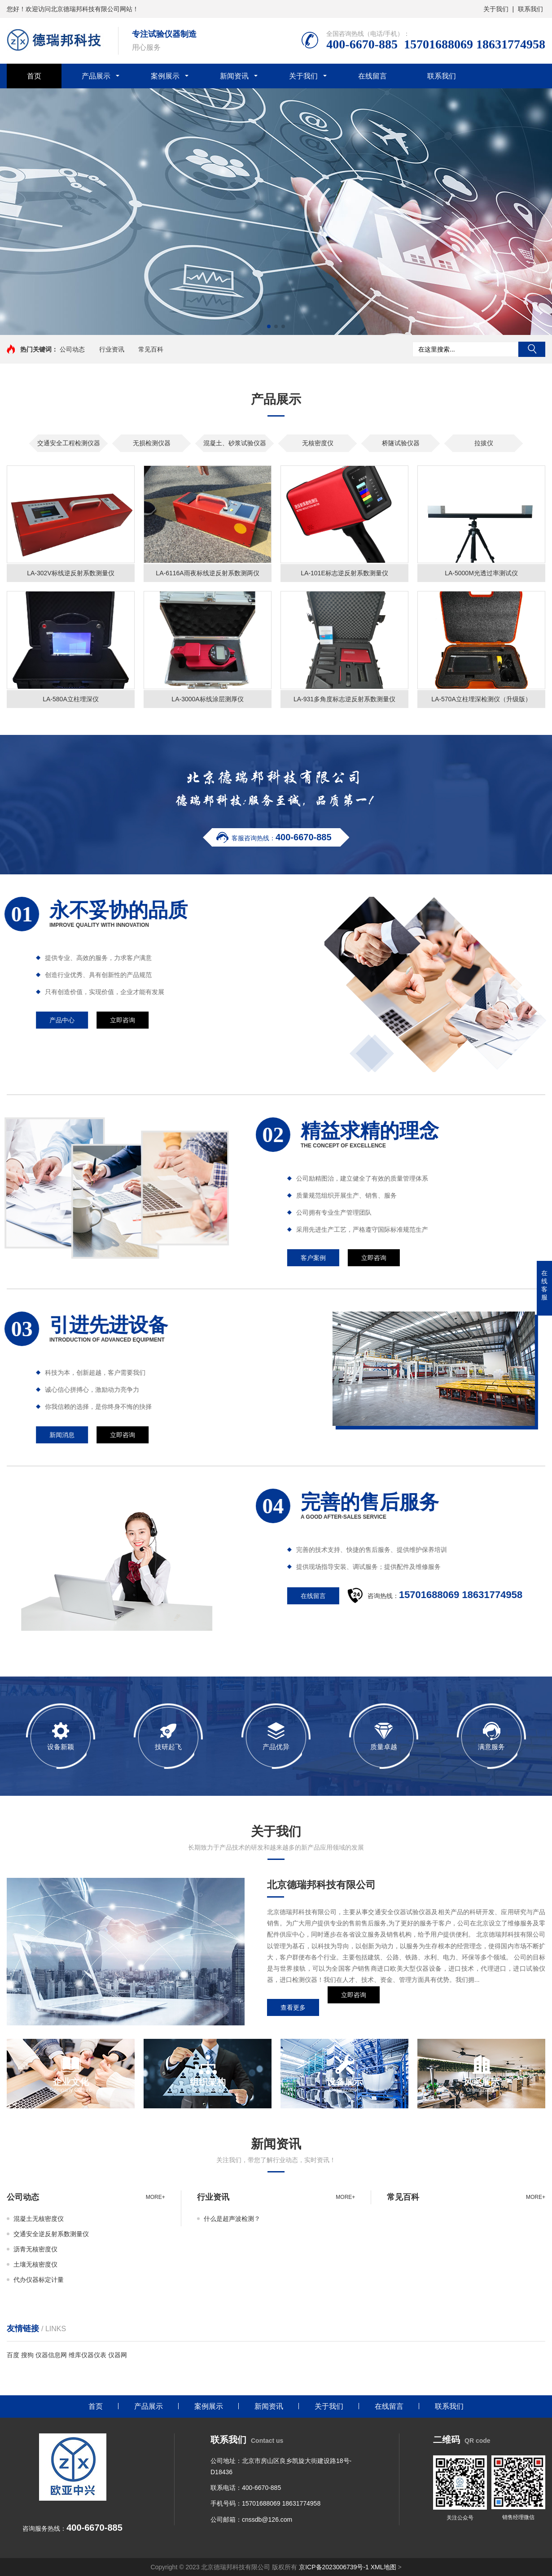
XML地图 (383, 2567)
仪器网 (117, 2355)
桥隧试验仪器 (401, 443)
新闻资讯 (234, 76)
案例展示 (165, 76)
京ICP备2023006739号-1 (334, 2567)
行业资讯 (111, 349)
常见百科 (150, 349)
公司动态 (72, 349)
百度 (13, 2355)
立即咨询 (353, 2007)
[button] (269, 326)
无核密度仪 (317, 443)
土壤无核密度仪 (35, 2264)
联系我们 (530, 9)
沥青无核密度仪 (35, 2249)
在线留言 (372, 76)
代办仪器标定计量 (38, 2279)
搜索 (531, 349)
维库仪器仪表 (87, 2355)
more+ (155, 2197)
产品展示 (96, 76)
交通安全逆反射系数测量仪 (51, 2233)
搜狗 (27, 2355)
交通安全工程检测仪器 (68, 443)
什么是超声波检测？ (232, 2218)
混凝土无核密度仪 (38, 2218)
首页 (34, 76)
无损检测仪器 (152, 443)
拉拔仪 (483, 443)
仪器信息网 (51, 2355)
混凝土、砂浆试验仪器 (234, 443)
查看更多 (293, 2007)
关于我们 (495, 9)
